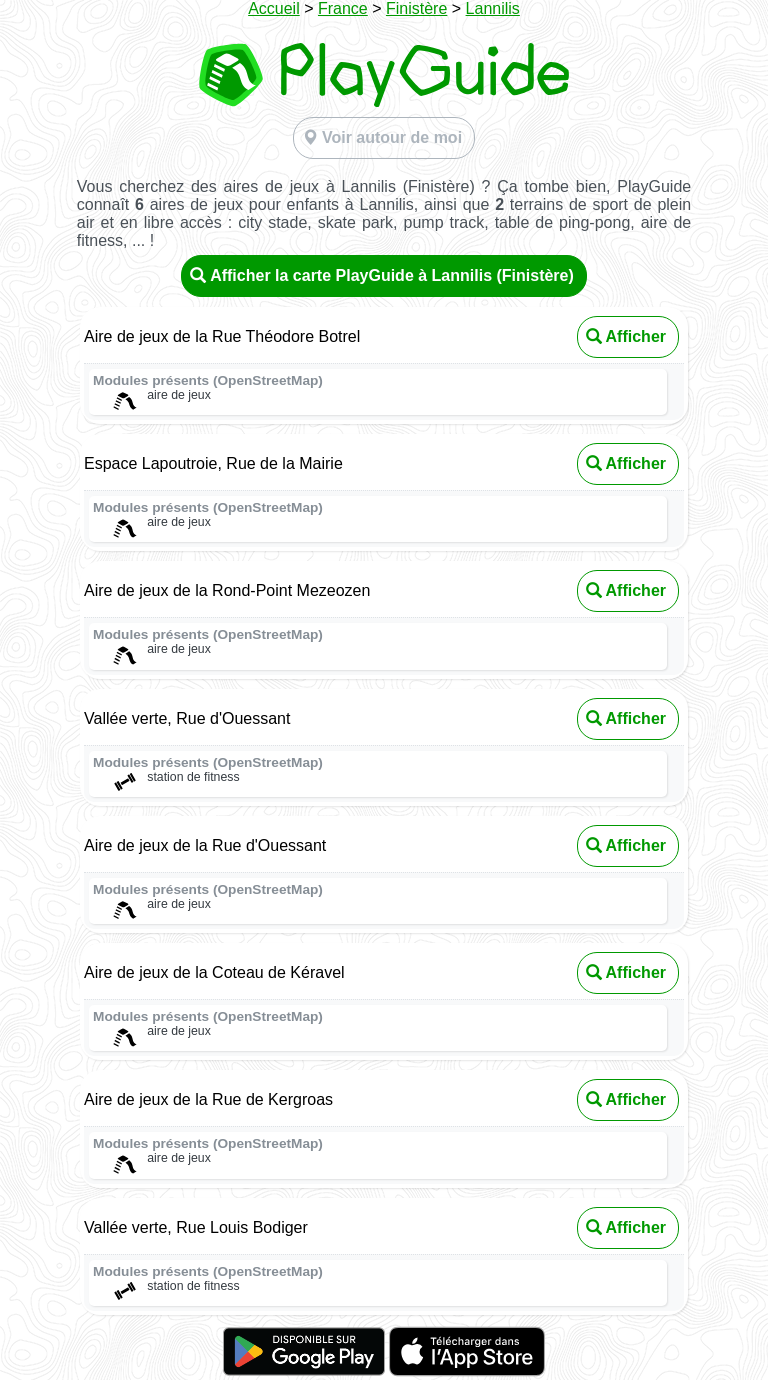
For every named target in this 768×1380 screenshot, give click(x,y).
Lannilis (493, 8)
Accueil (274, 8)
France (343, 8)
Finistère (416, 8)
